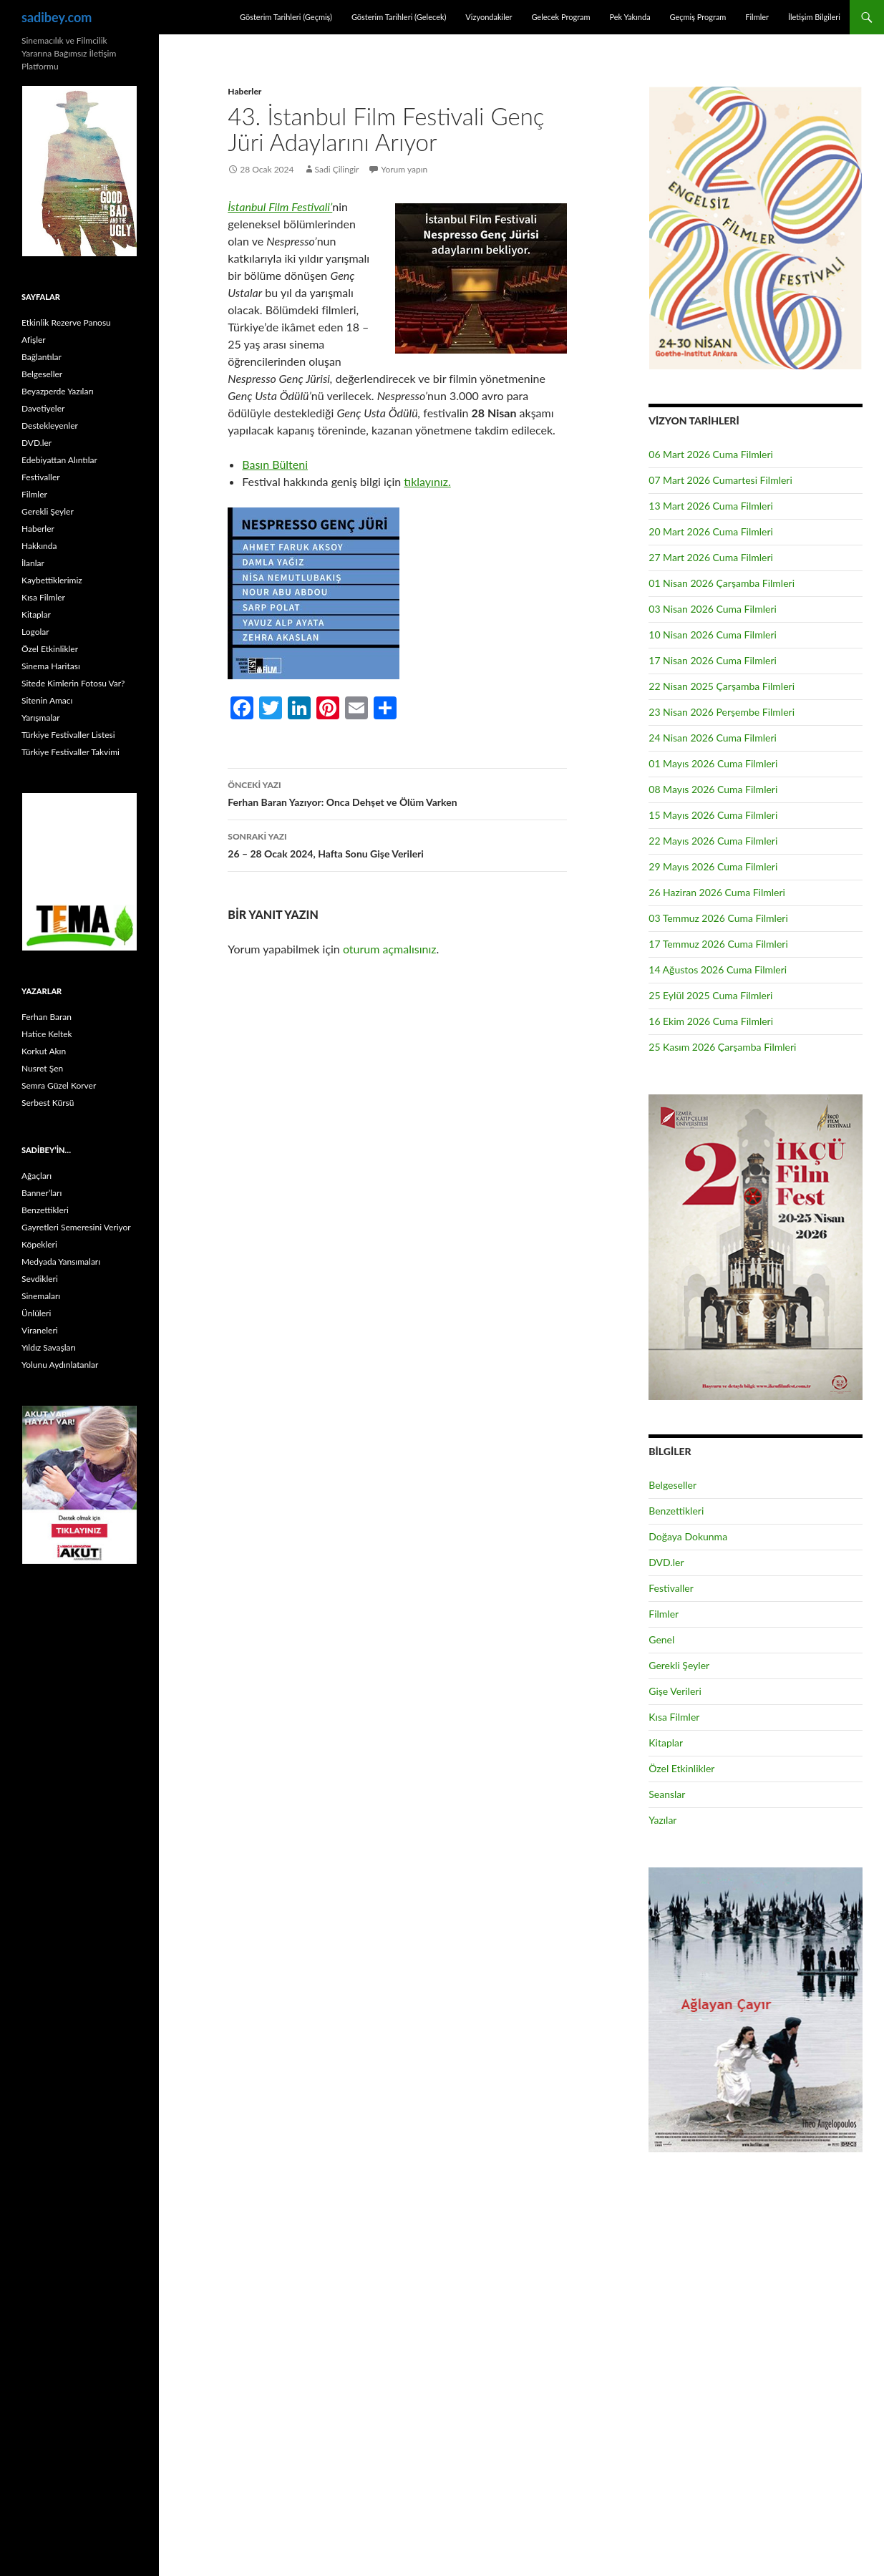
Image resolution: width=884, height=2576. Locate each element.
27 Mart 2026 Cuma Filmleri (711, 557)
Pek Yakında (629, 16)
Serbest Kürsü (47, 1102)
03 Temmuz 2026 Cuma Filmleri (718, 918)
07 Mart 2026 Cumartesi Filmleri (720, 480)
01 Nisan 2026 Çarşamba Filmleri (722, 583)
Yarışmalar (40, 717)
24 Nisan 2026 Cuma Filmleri (713, 738)
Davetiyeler (42, 408)
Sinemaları (40, 1296)
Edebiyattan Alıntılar (59, 460)
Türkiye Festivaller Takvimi (70, 752)
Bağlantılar (41, 356)
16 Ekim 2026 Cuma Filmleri (711, 1021)
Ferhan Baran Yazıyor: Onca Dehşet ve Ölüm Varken (397, 792)
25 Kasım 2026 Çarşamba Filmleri (722, 1047)
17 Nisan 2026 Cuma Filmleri (713, 660)
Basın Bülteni (275, 464)
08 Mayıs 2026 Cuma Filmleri (713, 789)
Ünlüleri (36, 1313)
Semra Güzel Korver (58, 1085)
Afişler (33, 339)
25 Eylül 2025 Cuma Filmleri (710, 995)
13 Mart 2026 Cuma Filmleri (711, 506)
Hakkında (39, 545)
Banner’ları (41, 1192)
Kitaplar (666, 1742)
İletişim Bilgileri (814, 16)
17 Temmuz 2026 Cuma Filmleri (718, 944)
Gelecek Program (560, 16)
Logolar (35, 631)
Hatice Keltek (46, 1034)
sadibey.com (56, 17)
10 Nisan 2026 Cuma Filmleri (713, 634)
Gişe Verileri (675, 1691)
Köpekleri (39, 1244)
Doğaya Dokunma (688, 1536)
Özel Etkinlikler (681, 1768)
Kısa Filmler (674, 1717)
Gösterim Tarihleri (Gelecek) (399, 16)
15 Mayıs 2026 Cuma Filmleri (713, 815)
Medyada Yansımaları (60, 1261)
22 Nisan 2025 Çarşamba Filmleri (722, 686)
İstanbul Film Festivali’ (280, 206)
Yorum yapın (405, 169)
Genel (661, 1639)
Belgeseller (672, 1485)
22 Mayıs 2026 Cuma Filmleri (713, 841)
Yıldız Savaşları (48, 1347)
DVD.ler (666, 1562)
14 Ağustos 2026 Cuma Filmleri (718, 969)
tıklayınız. (427, 481)
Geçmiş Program (697, 16)
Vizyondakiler (488, 16)
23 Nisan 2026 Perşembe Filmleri (722, 712)
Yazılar (662, 1820)
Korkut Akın (43, 1051)
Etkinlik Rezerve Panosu (66, 322)
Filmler (757, 16)
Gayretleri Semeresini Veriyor (76, 1227)
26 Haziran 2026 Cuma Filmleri (717, 892)
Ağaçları (36, 1175)
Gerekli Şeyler (679, 1665)
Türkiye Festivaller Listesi (68, 734)
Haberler (244, 91)
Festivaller (671, 1588)
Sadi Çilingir (337, 169)
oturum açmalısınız (390, 949)
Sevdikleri (39, 1278)
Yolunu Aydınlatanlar (59, 1364)
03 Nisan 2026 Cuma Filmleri (713, 609)
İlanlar (32, 563)
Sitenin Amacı (46, 700)
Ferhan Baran (46, 1016)
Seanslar (667, 1794)
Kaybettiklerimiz (51, 580)
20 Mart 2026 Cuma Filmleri (711, 531)
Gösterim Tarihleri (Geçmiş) (286, 16)
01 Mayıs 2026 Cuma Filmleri (713, 763)
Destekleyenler (49, 425)
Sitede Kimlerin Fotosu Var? (73, 683)
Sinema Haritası (50, 666)
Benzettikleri (676, 1511)
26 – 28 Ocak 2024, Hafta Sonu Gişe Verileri (397, 844)
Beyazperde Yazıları (57, 391)
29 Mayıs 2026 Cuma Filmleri (713, 866)
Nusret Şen (42, 1068)
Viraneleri (39, 1330)
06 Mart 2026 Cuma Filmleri (711, 454)
